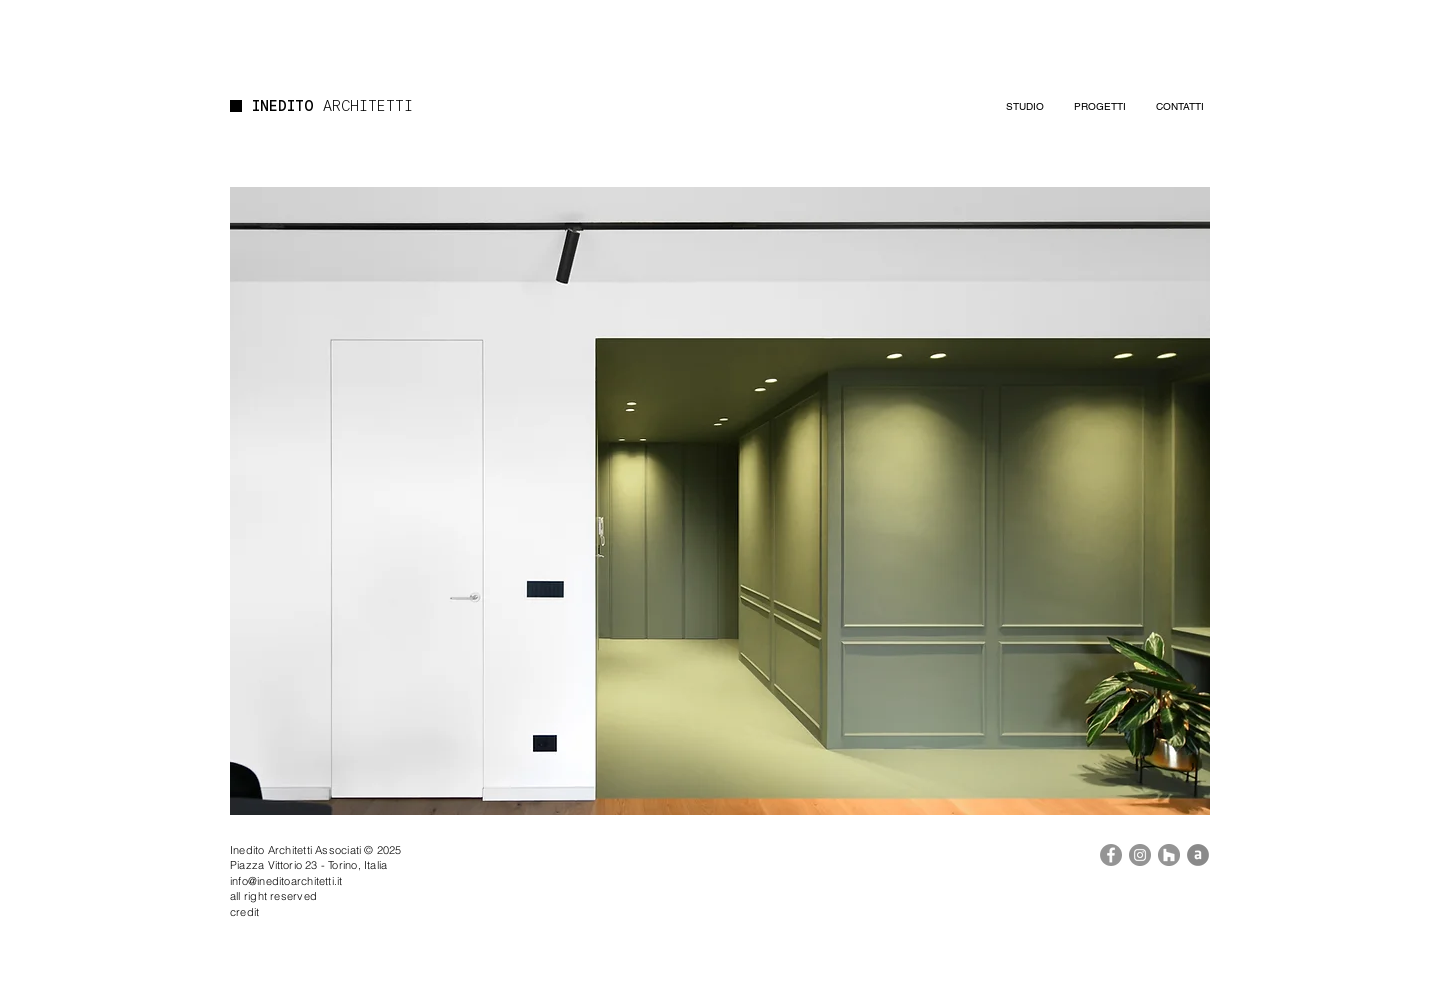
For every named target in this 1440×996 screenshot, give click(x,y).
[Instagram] (1140, 855)
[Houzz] (1169, 855)
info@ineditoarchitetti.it (286, 881)
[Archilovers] (1198, 855)
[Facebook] (1111, 855)
